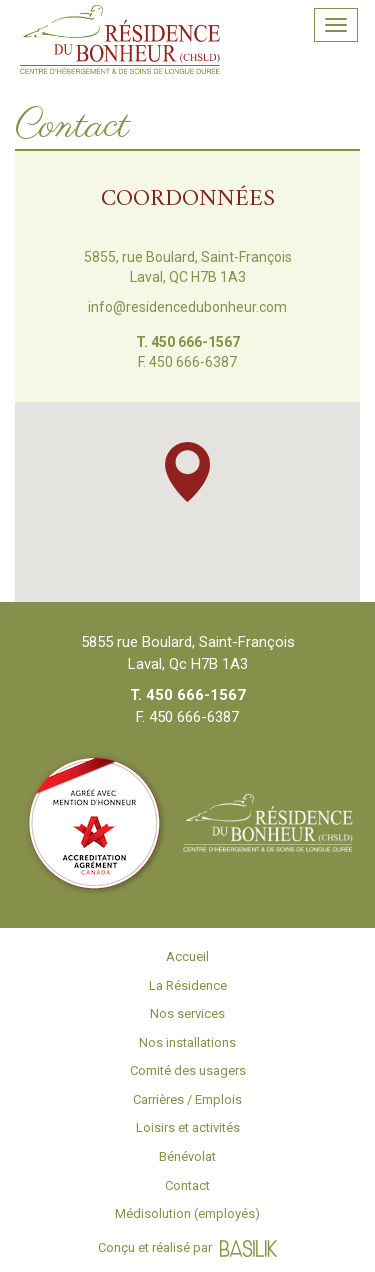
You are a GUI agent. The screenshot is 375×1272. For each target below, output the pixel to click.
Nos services (187, 1013)
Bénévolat (187, 1156)
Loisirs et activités (188, 1127)
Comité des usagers (188, 1070)
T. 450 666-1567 (188, 342)
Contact (187, 1185)
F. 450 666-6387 (187, 362)
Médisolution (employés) (187, 1213)
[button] (187, 472)
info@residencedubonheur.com (187, 307)
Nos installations (187, 1042)
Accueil (187, 956)
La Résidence (188, 985)
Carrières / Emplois (187, 1099)
